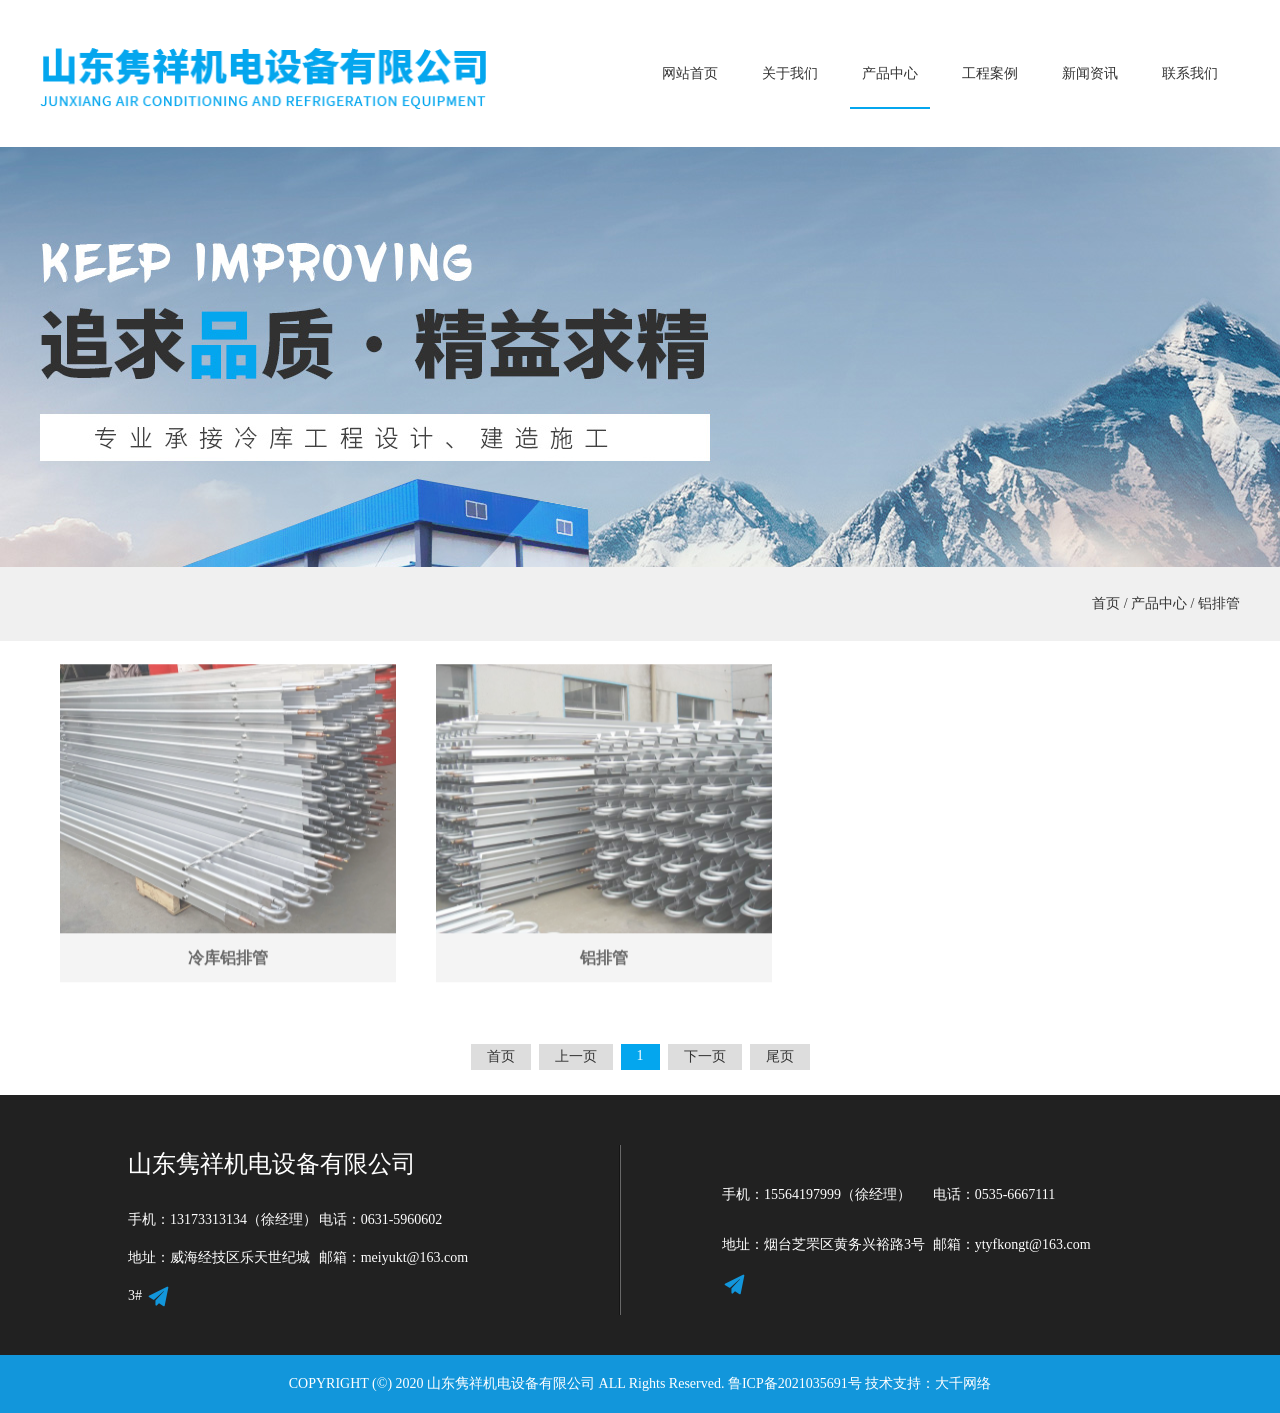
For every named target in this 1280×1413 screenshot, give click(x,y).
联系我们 (1190, 73)
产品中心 (890, 73)
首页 (1106, 603)
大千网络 (963, 1383)
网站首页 (690, 73)
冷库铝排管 (228, 941)
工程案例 (990, 73)
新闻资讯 (1090, 73)
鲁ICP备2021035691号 (795, 1383)
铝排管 (1219, 603)
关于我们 (790, 73)
